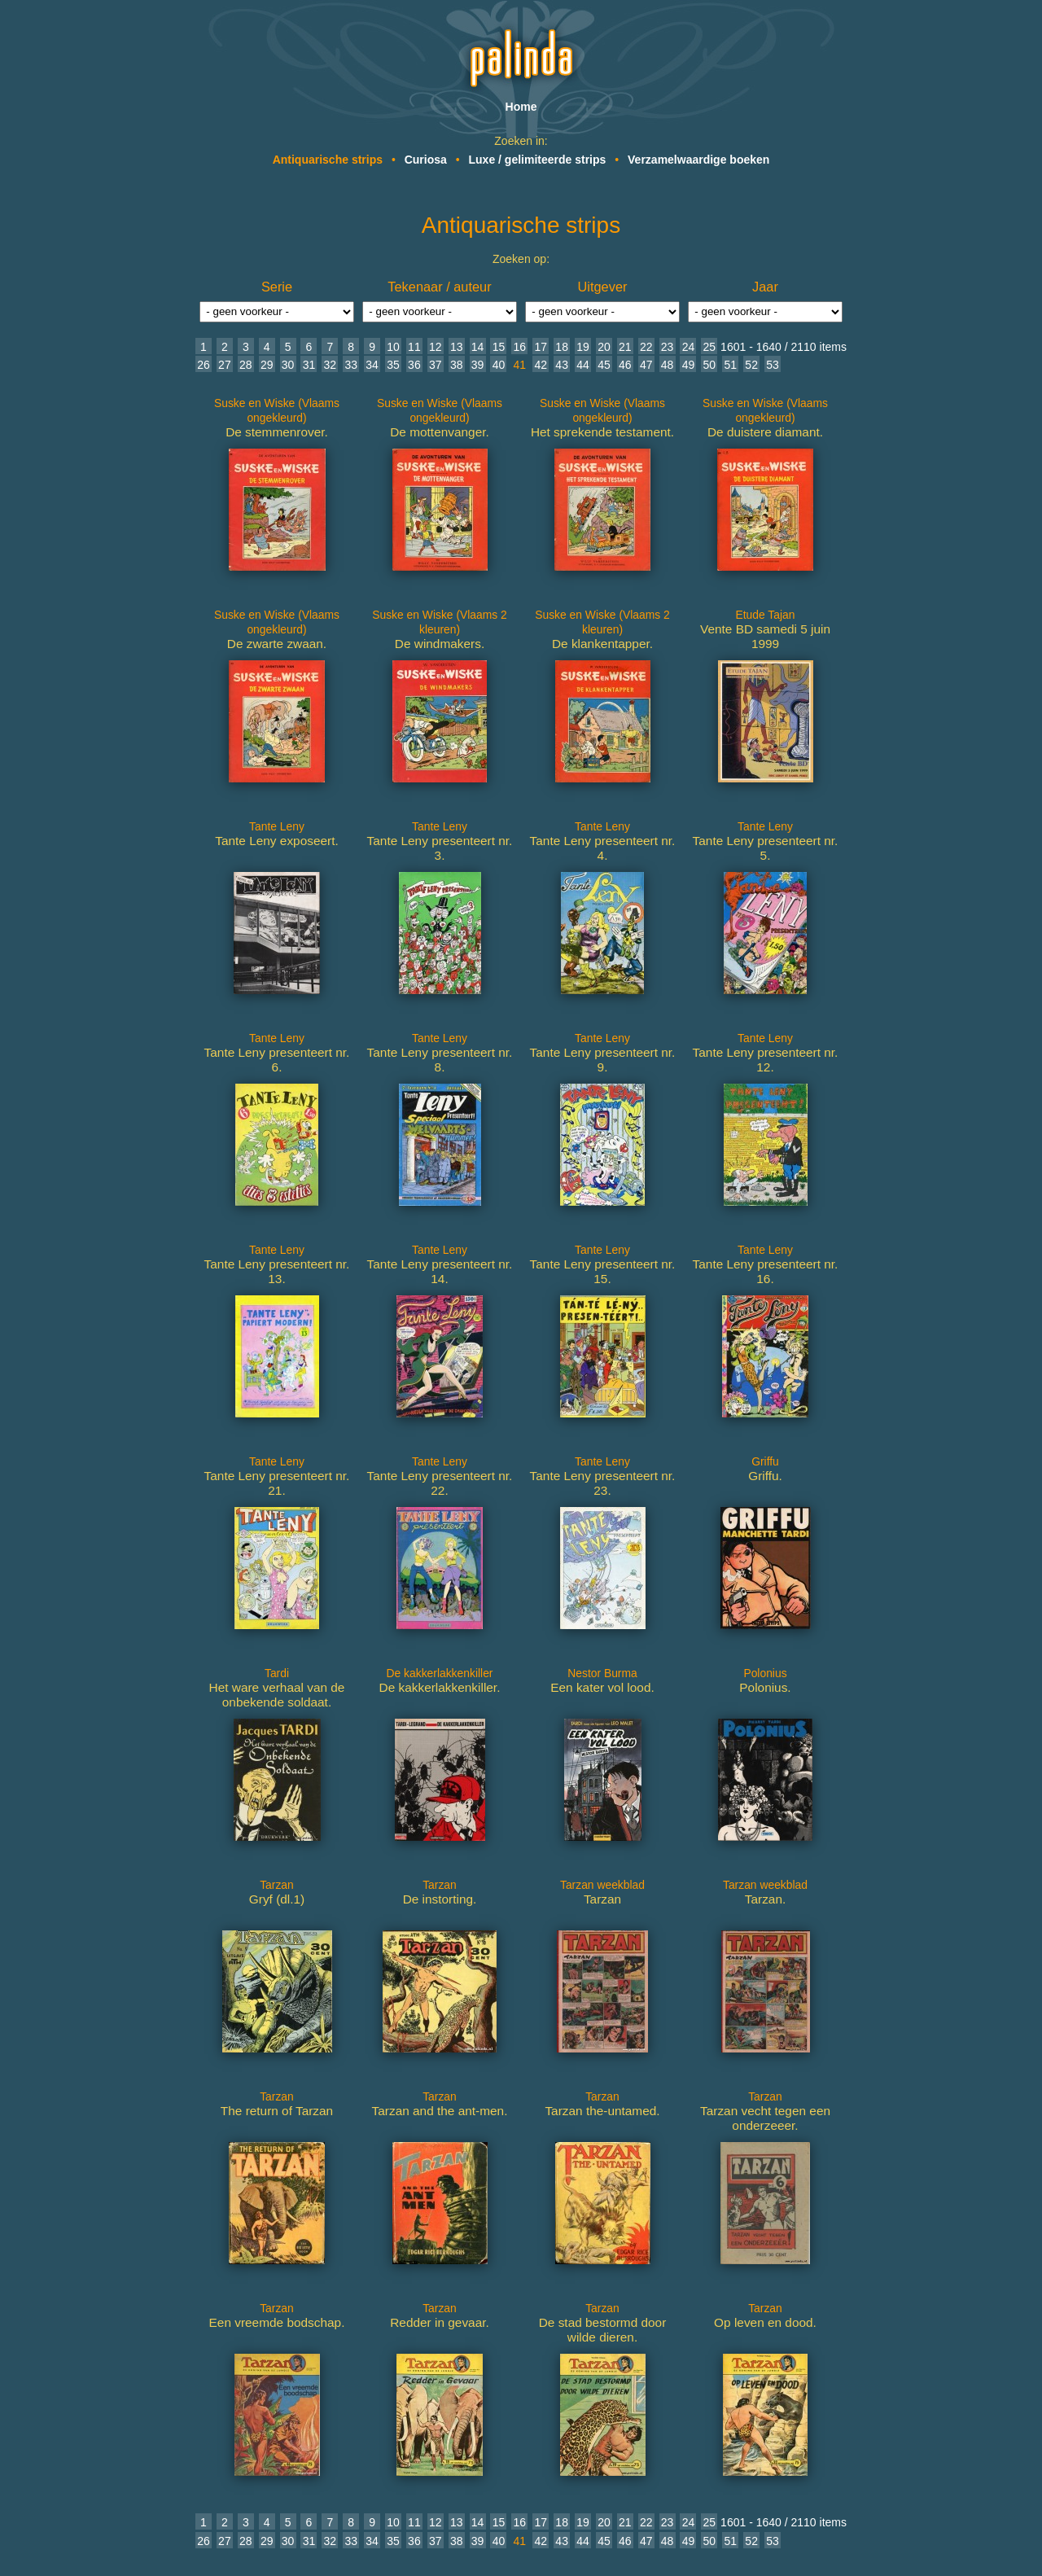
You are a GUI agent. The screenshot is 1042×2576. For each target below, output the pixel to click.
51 (730, 364)
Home (521, 106)
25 (709, 346)
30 (288, 364)
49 (688, 364)
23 (667, 346)
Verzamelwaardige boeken (698, 159)
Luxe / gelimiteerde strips (537, 159)
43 (561, 364)
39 (477, 364)
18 (561, 346)
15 (499, 346)
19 (582, 346)
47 (646, 364)
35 (393, 364)
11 (414, 346)
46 (625, 364)
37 (435, 364)
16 (520, 346)
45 (604, 364)
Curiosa (426, 159)
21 (625, 346)
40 (499, 364)
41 (520, 364)
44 (582, 364)
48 (667, 364)
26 (203, 364)
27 (224, 364)
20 (604, 346)
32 (330, 364)
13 (456, 346)
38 (456, 364)
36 (414, 364)
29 (267, 364)
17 (540, 346)
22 (646, 346)
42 (540, 364)
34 (372, 364)
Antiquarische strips (328, 159)
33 (350, 364)
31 (309, 364)
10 (393, 346)
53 (772, 364)
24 (688, 346)
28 (245, 364)
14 (477, 346)
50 (709, 364)
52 (751, 364)
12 (435, 346)
